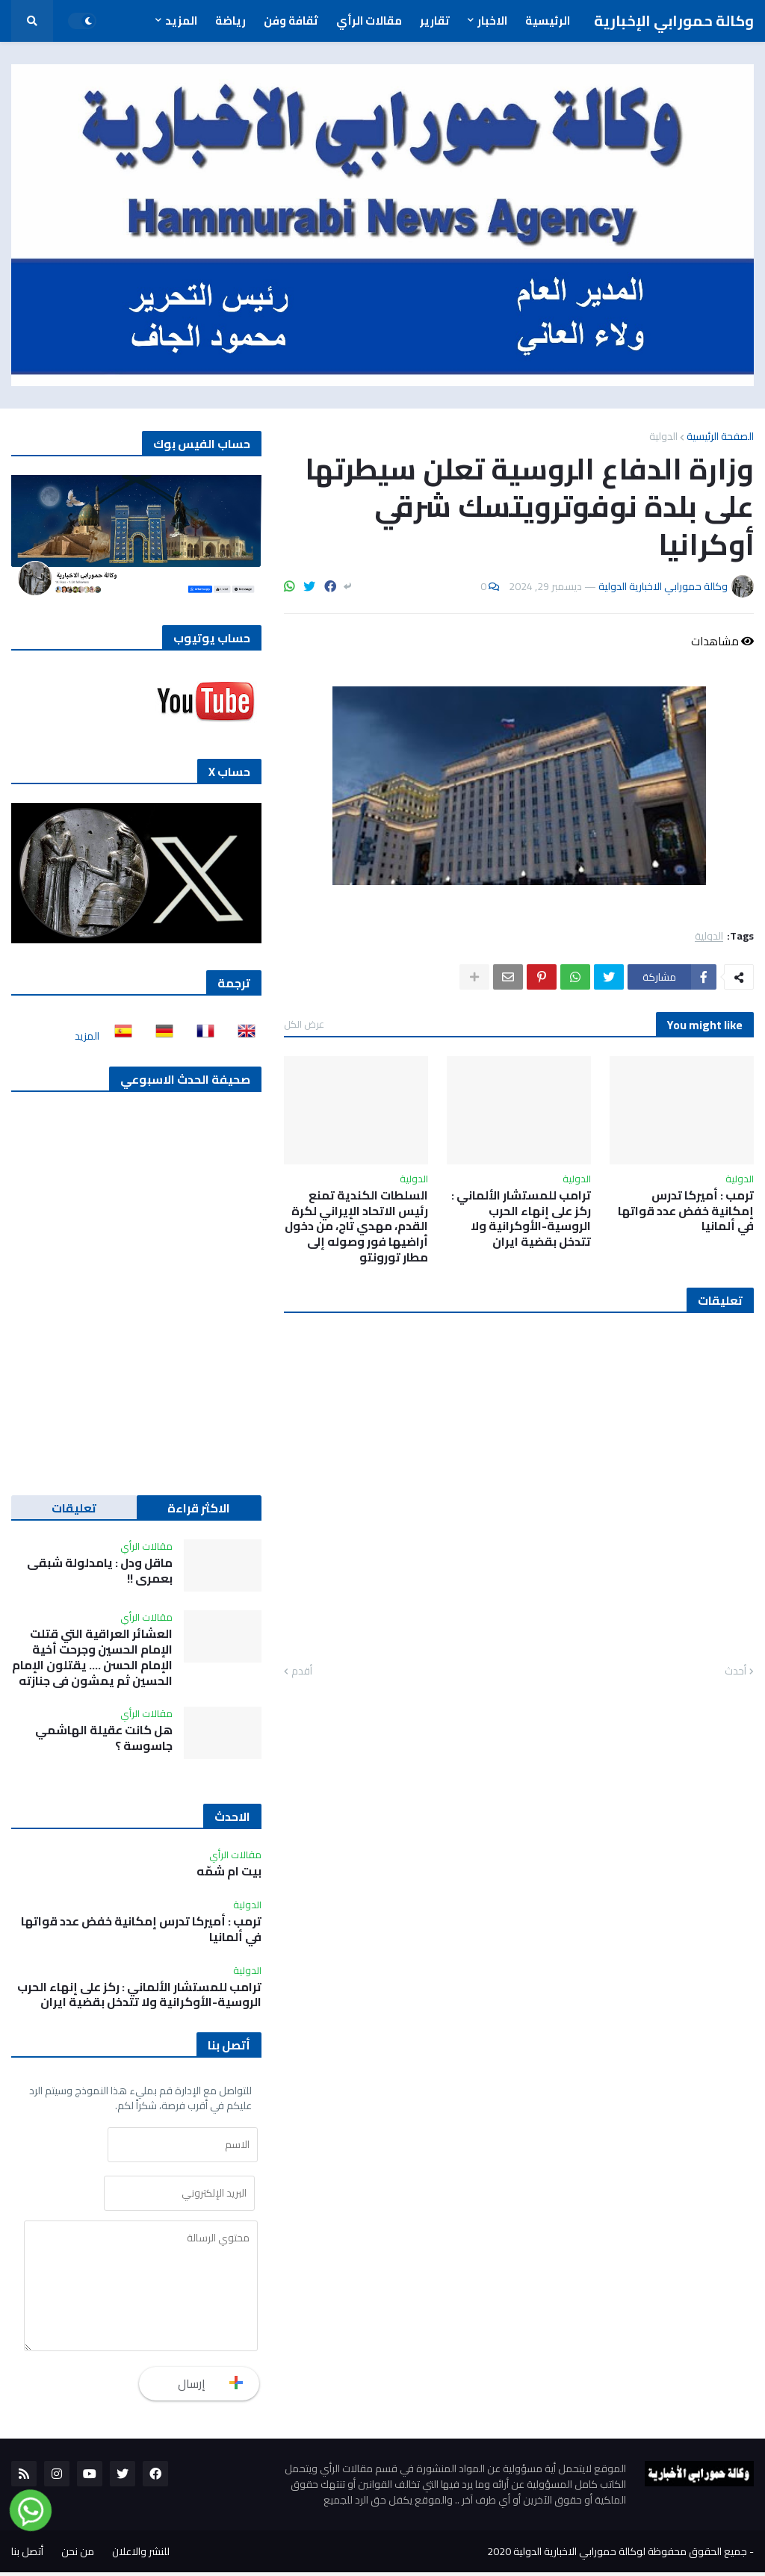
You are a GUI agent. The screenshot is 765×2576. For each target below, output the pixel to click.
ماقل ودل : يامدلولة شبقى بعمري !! (100, 1570)
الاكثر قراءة (198, 1508)
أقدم (301, 1671)
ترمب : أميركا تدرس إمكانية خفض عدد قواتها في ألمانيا (686, 1211)
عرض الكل (304, 1024)
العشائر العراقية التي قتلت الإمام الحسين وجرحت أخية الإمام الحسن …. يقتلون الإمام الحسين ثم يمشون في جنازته (92, 1657)
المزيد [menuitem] (181, 20)
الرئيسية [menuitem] (547, 20)
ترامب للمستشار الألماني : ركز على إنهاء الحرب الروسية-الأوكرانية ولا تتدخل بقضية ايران (521, 1219)
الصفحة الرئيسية (720, 436)
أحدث (735, 1671)
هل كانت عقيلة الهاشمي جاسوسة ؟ (104, 1738)
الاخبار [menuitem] (492, 20)
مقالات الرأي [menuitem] (369, 20)
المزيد (87, 1036)
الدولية (663, 436)
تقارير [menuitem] (435, 20)
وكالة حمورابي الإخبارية (674, 20)
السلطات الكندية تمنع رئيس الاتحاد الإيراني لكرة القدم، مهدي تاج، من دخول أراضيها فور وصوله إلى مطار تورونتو (356, 1226)
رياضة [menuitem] (230, 20)
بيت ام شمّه (228, 1871)
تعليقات (74, 1508)
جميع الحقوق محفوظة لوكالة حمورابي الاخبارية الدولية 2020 (617, 2555)
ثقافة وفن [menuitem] (291, 20)
